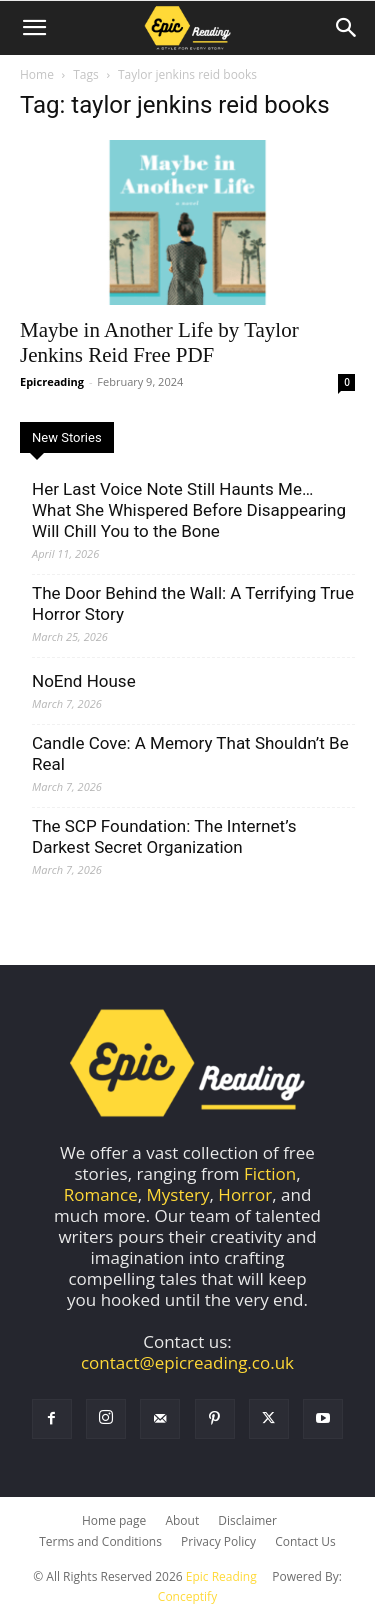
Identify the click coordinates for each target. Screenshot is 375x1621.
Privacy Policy (218, 1541)
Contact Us (305, 1541)
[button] (34, 28)
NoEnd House (84, 681)
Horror (245, 1194)
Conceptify (187, 1596)
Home (37, 74)
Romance (101, 1194)
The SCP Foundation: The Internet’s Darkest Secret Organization (164, 836)
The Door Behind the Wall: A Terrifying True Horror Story (193, 603)
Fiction (270, 1173)
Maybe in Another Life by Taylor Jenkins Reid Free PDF (159, 342)
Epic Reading (221, 1576)
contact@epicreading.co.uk (187, 1362)
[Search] (347, 28)
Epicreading (52, 381)
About (182, 1520)
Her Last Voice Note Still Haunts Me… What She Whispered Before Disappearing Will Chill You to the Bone (189, 510)
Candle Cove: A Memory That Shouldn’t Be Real (190, 753)
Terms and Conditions (100, 1541)
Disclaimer (247, 1520)
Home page (114, 1520)
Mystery (178, 1194)
